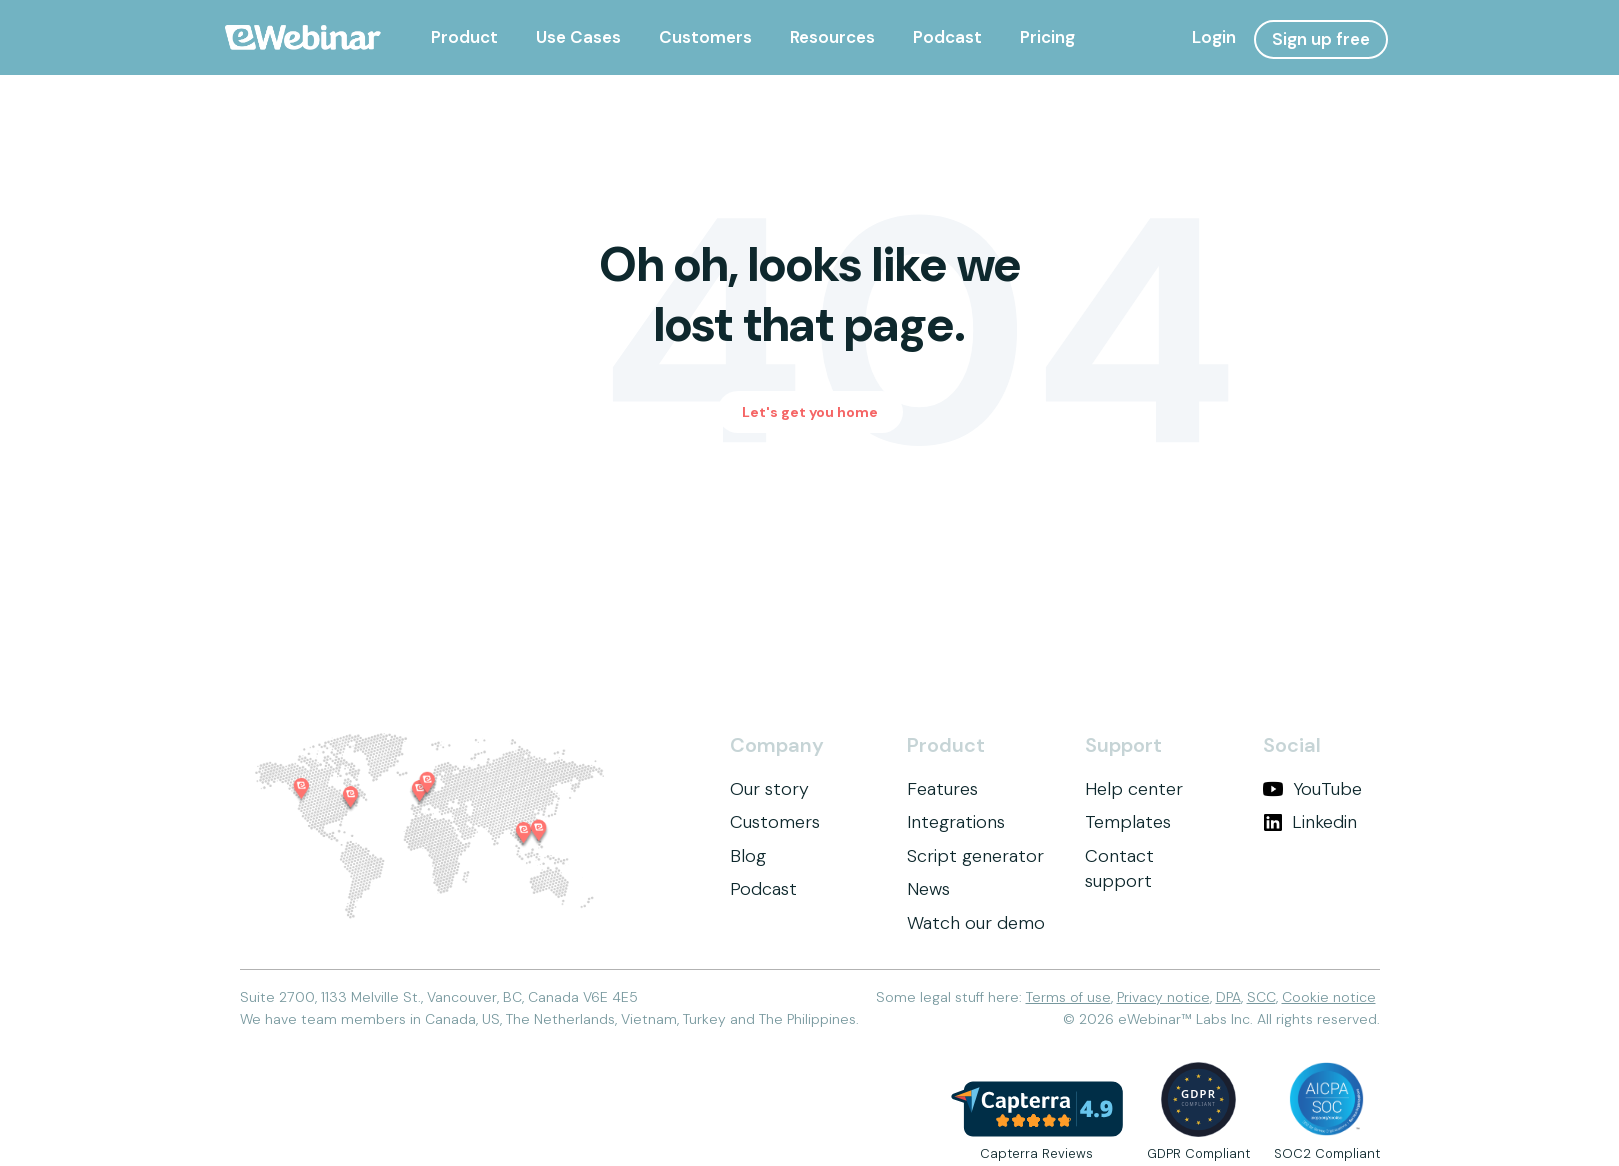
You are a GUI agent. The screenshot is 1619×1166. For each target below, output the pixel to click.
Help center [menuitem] (1134, 789)
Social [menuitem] (1292, 745)
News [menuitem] (928, 889)
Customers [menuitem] (775, 822)
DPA (1228, 997)
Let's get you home (810, 412)
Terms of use (1068, 997)
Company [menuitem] (777, 745)
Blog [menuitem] (748, 856)
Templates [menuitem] (1128, 822)
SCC (1261, 997)
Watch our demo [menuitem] (976, 923)
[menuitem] (464, 37)
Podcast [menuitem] (763, 889)
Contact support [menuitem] (1119, 869)
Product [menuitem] (946, 745)
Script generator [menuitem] (975, 856)
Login (1214, 37)
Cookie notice (1329, 997)
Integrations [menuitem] (956, 822)
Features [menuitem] (942, 789)
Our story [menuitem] (769, 789)
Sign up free (1321, 39)
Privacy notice (1163, 997)
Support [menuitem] (1123, 745)
